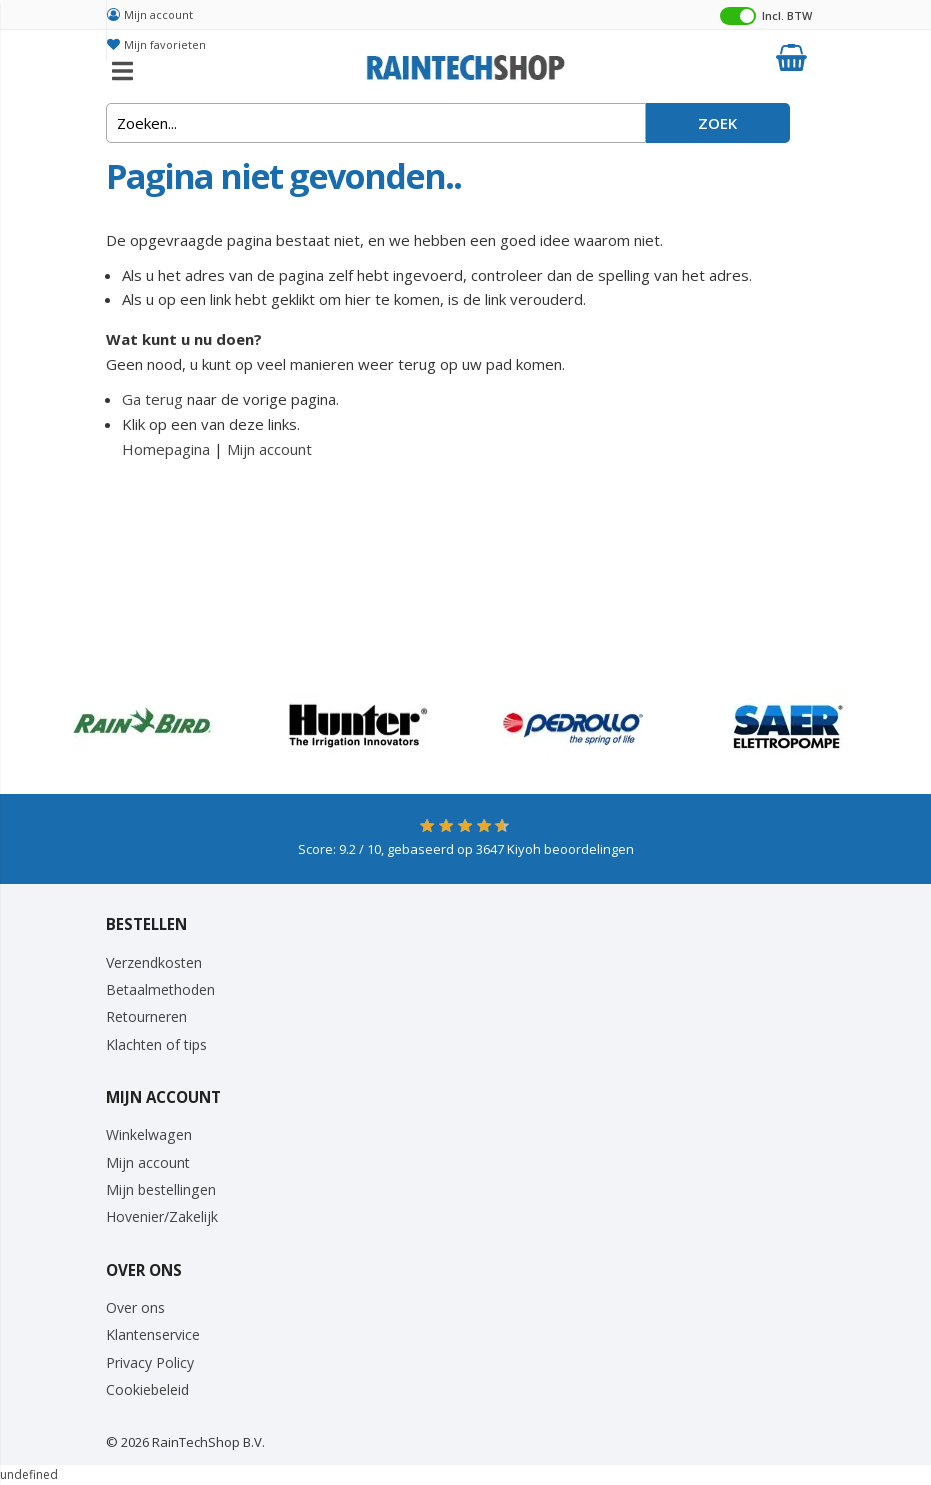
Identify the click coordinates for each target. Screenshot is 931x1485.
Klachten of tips (156, 1044)
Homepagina (166, 449)
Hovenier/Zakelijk (162, 1216)
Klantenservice (153, 1334)
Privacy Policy (150, 1362)
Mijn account (158, 14)
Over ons (135, 1307)
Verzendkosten (154, 962)
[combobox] (376, 123)
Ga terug (152, 399)
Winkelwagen (149, 1134)
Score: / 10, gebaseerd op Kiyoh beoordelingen (466, 849)
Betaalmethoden (160, 989)
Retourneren (146, 1016)
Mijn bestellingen (161, 1189)
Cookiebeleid (147, 1389)
